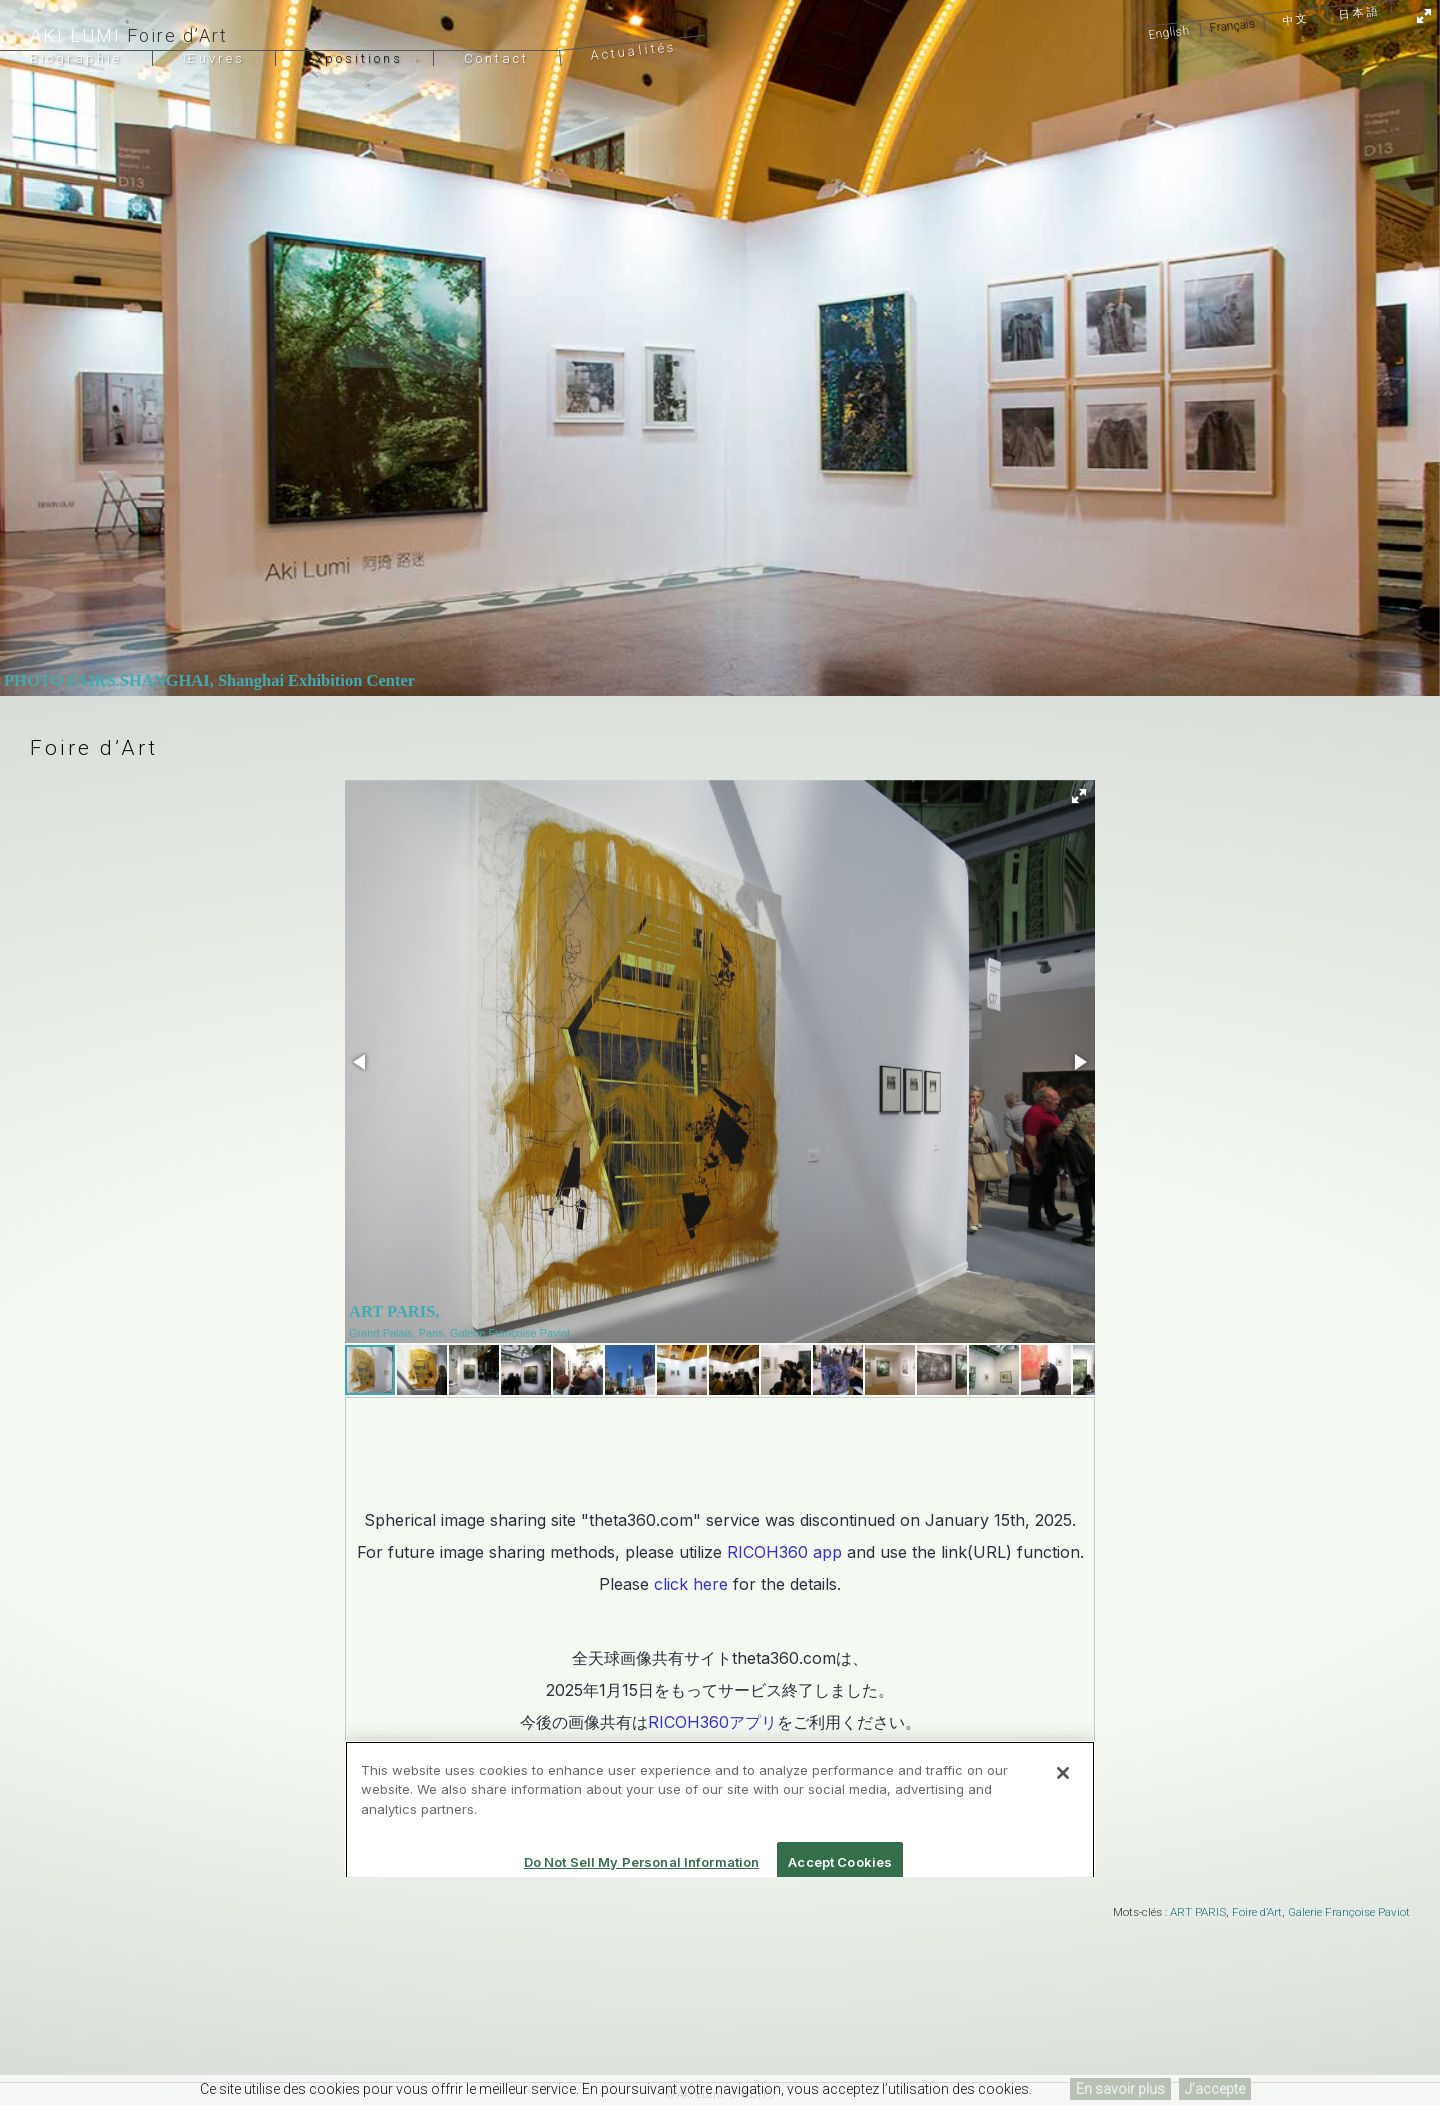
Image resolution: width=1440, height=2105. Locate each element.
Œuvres (214, 58)
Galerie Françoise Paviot (1349, 1912)
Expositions (354, 58)
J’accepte (1215, 2089)
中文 (1296, 20)
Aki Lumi (75, 35)
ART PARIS (1198, 1912)
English (1169, 32)
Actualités (633, 51)
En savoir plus (1120, 2089)
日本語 (1359, 12)
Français (1232, 25)
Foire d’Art (1257, 1912)
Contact (496, 58)
